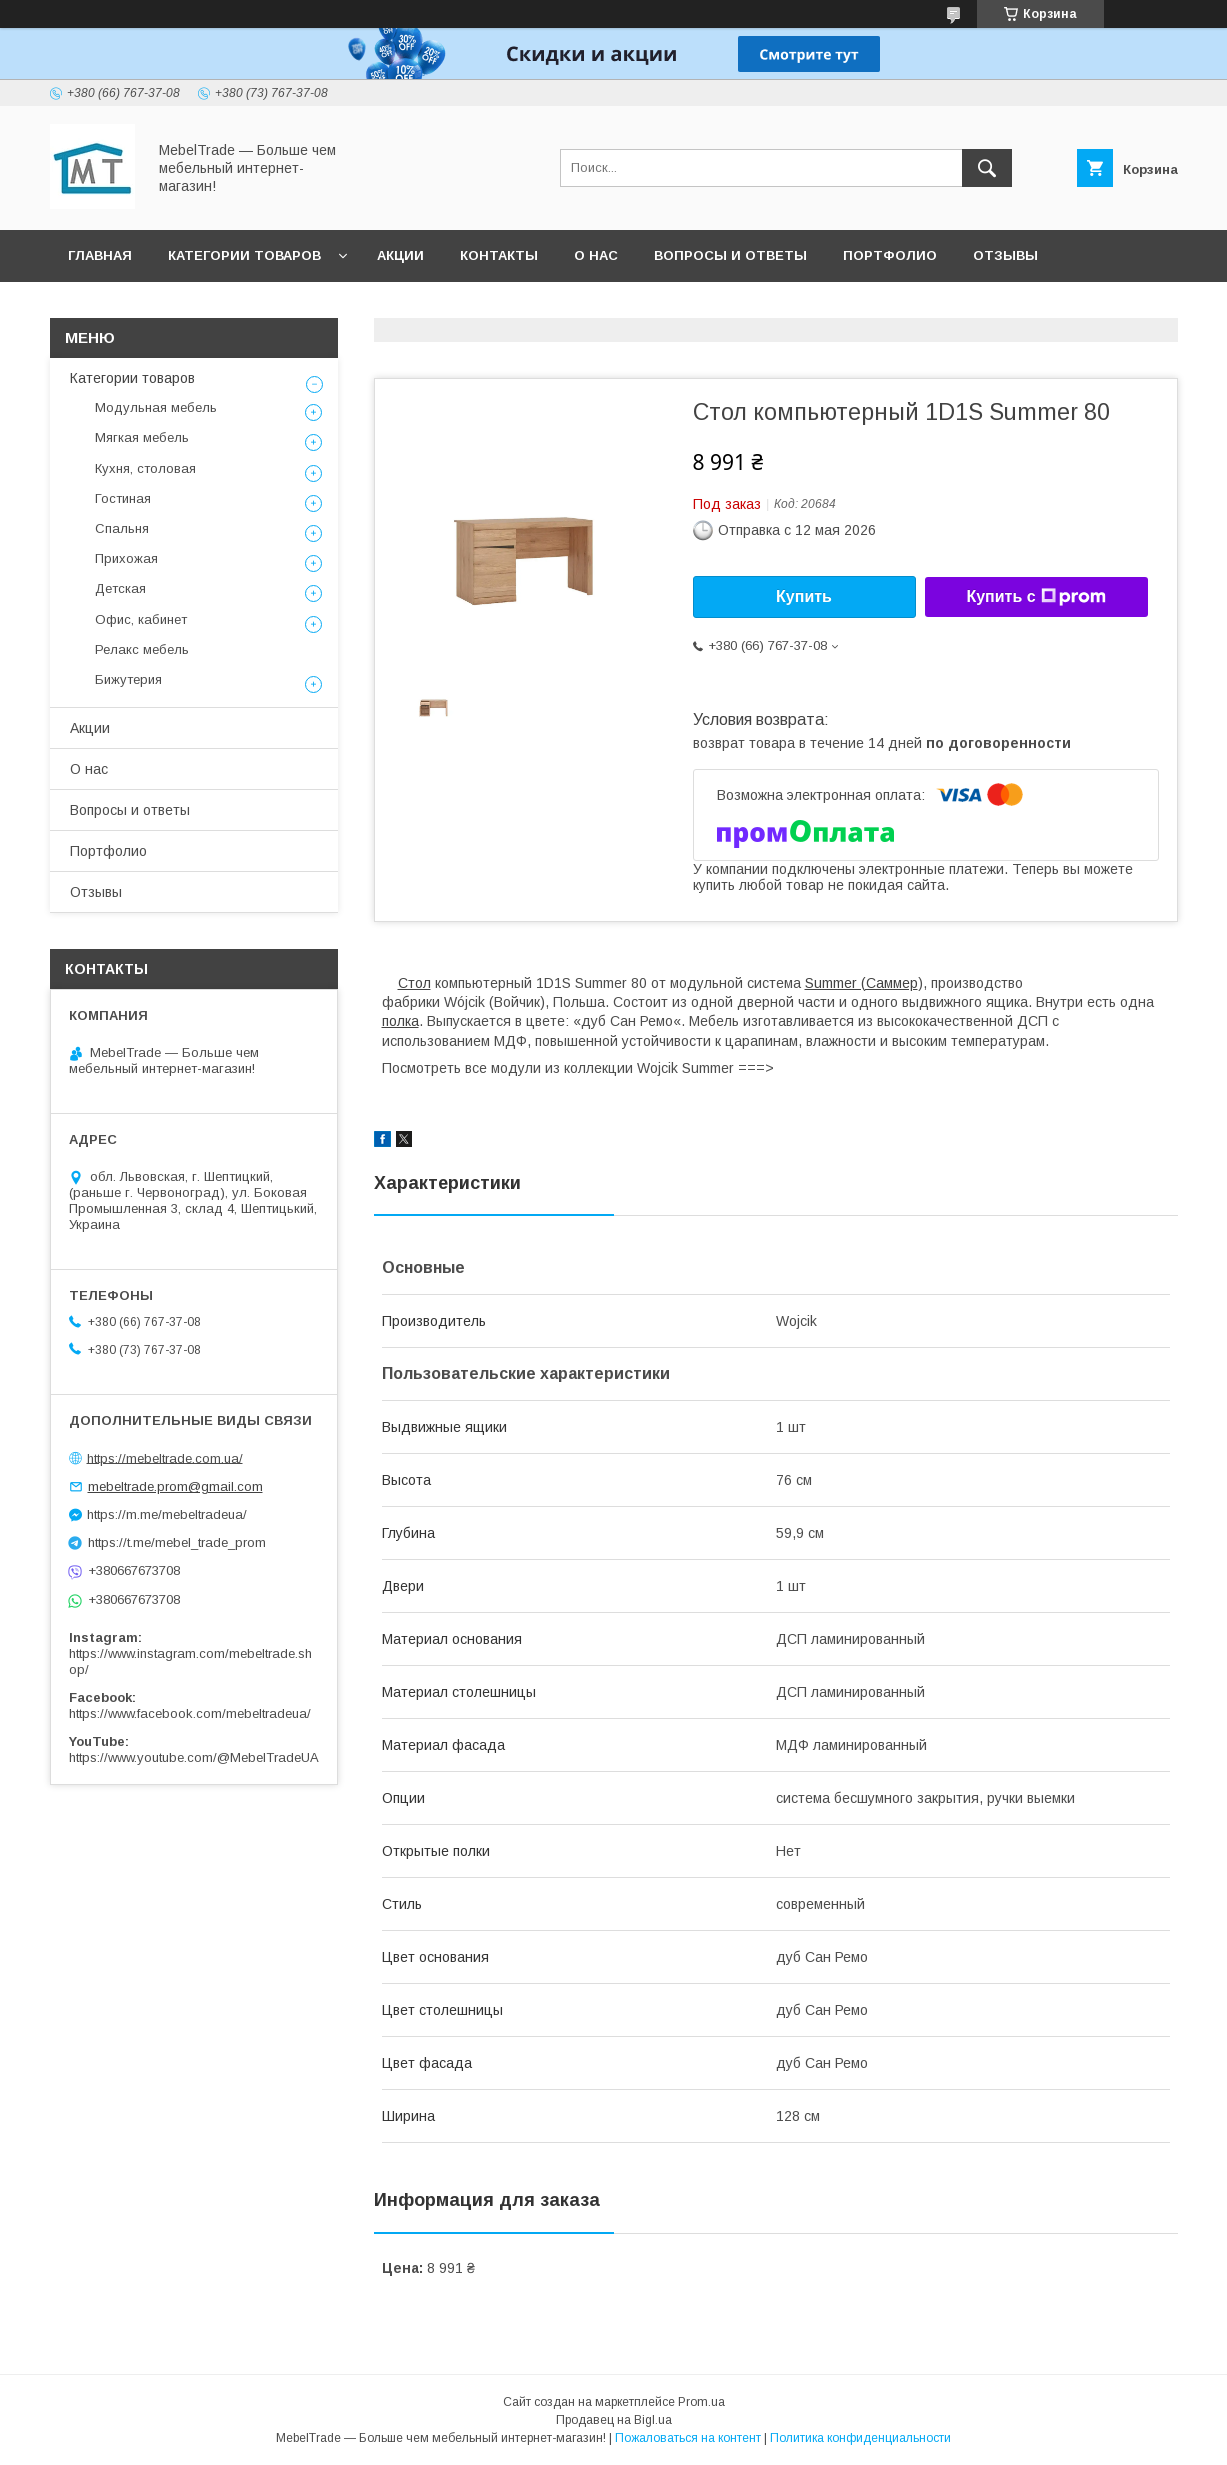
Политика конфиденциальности (860, 2438)
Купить (804, 596)
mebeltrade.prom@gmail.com (175, 1486)
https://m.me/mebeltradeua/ (167, 1514)
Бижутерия (128, 679)
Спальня (122, 528)
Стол (414, 983)
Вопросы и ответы (730, 255)
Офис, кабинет (141, 619)
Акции (400, 255)
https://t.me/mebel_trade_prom (177, 1542)
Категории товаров (244, 255)
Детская (120, 588)
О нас (596, 255)
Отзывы (1005, 255)
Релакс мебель (142, 649)
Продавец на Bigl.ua (614, 2420)
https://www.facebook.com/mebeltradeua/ (190, 1713)
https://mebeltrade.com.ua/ (165, 1457)
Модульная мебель (156, 407)
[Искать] (987, 168)
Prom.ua (701, 2402)
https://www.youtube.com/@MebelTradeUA (194, 1757)
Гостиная (123, 498)
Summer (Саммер (861, 983)
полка (400, 1021)
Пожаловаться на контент (688, 2438)
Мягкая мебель (142, 437)
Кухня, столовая (145, 468)
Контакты (499, 255)
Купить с (1035, 597)
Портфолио (890, 255)
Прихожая (126, 558)
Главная (100, 255)
